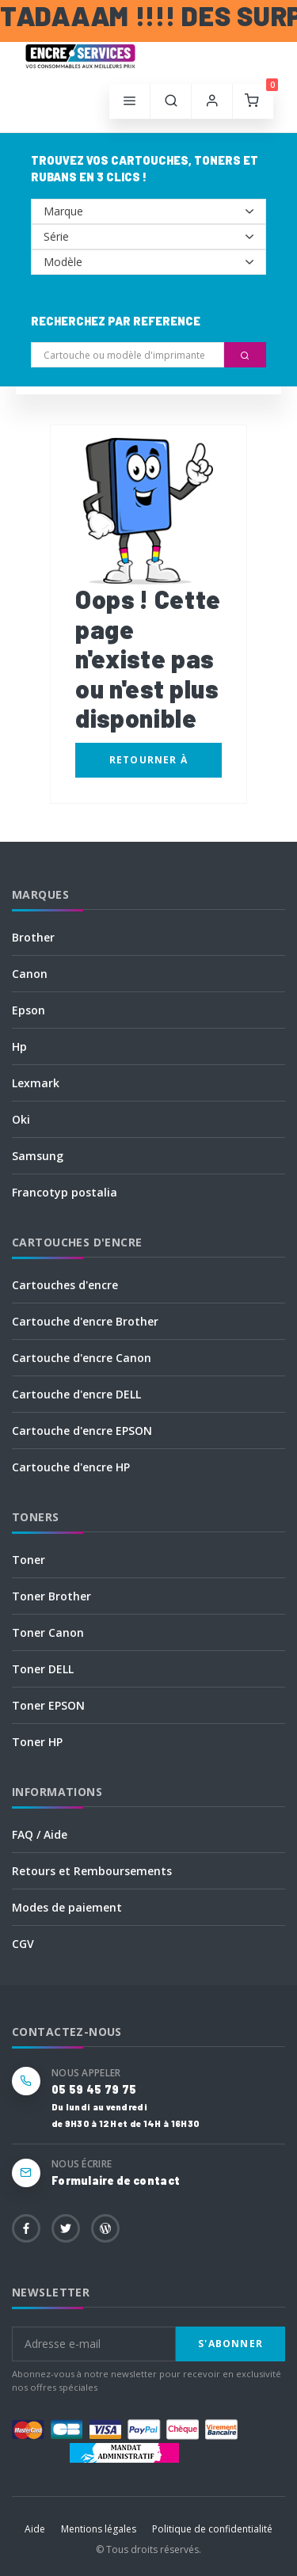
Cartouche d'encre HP (71, 1466)
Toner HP (37, 1741)
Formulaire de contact (115, 2180)
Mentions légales (98, 2529)
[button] (171, 101)
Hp (19, 1046)
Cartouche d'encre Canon (81, 1357)
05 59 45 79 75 (93, 2089)
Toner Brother (51, 1596)
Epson (28, 1010)
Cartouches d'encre (65, 1284)
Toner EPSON (48, 1705)
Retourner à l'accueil (148, 765)
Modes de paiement (67, 1907)
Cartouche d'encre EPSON (82, 1430)
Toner (28, 1559)
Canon (30, 973)
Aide (35, 2529)
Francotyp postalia (64, 1192)
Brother (33, 937)
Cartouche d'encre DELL (76, 1394)
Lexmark (35, 1082)
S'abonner (230, 2343)
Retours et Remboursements (92, 1870)
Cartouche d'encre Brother (85, 1321)
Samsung (37, 1155)
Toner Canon (48, 1632)
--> (148, 211)
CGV (23, 1943)
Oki (21, 1119)
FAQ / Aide (39, 1834)
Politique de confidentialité (212, 2529)
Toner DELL (43, 1668)
